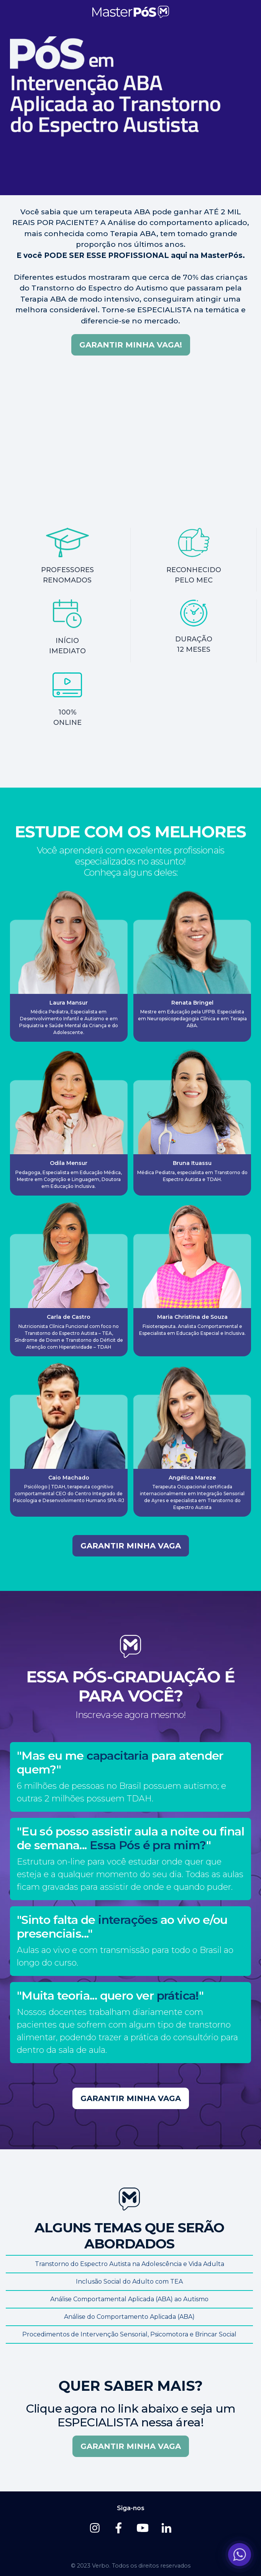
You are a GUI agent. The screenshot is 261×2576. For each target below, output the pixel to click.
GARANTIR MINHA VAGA (130, 1545)
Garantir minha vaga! (130, 344)
